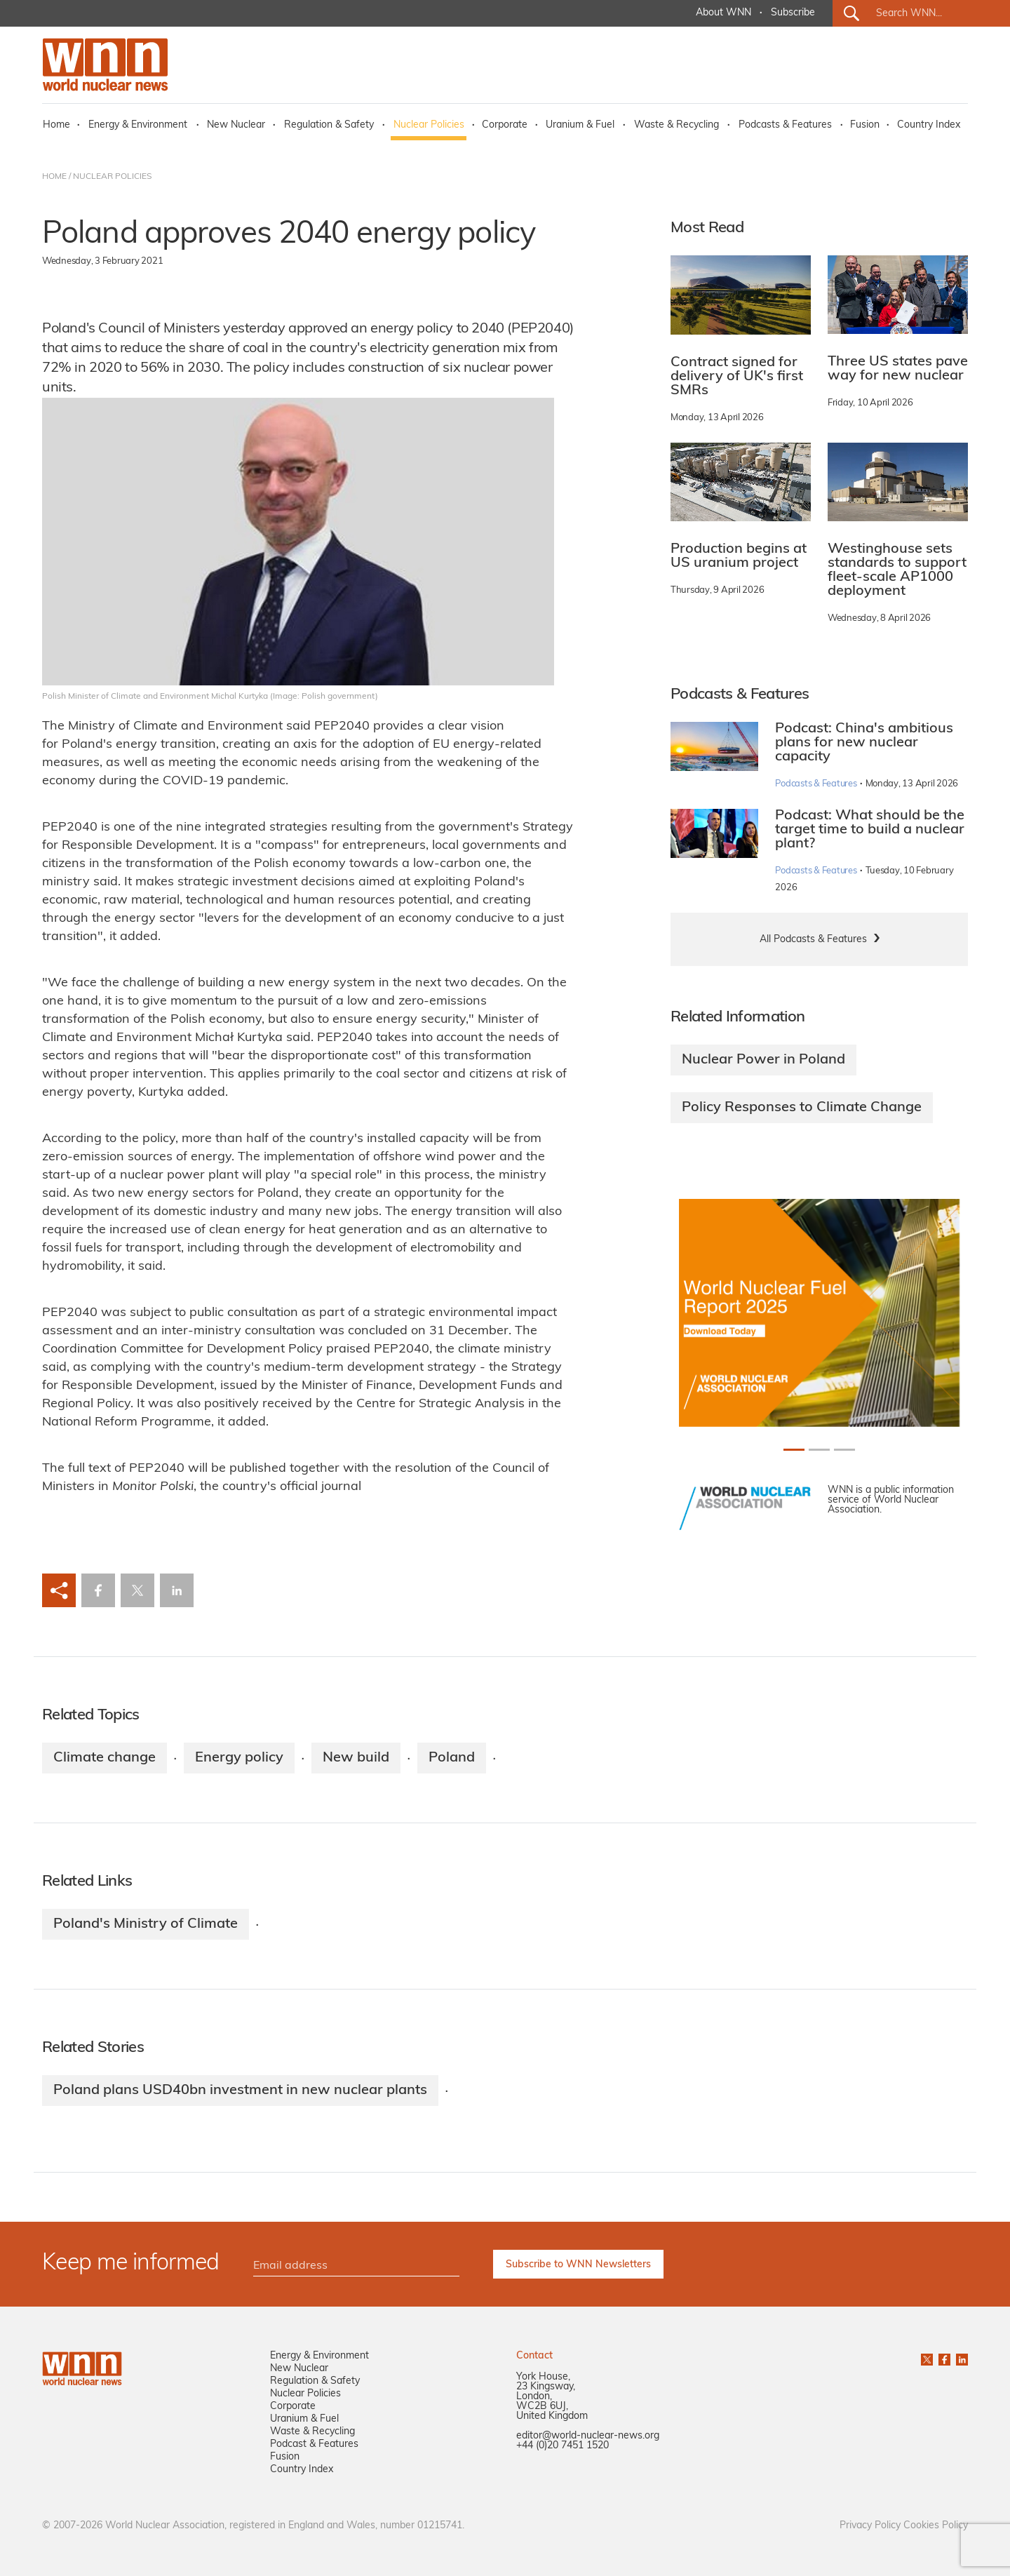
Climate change (104, 1758)
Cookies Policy (935, 2526)
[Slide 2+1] (844, 1450)
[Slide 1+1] (819, 1450)
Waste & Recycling (676, 125)
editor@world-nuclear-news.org (587, 2436)
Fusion (865, 125)
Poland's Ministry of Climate (145, 1924)
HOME (54, 177)
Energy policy (239, 1758)
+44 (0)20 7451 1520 (562, 2446)
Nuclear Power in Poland (763, 1060)
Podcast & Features (314, 2444)
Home (56, 125)
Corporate (504, 125)
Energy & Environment (137, 125)
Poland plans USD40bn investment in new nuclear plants (240, 2091)
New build (356, 1758)
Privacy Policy (870, 2526)
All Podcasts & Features (813, 939)
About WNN (723, 13)
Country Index (928, 125)
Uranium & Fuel (580, 125)
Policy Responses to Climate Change (802, 1108)
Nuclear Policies (428, 125)
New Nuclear (236, 125)
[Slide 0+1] (793, 1450)
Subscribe (793, 13)
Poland (452, 1758)
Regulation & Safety (329, 125)
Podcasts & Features (785, 125)
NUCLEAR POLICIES (112, 177)
